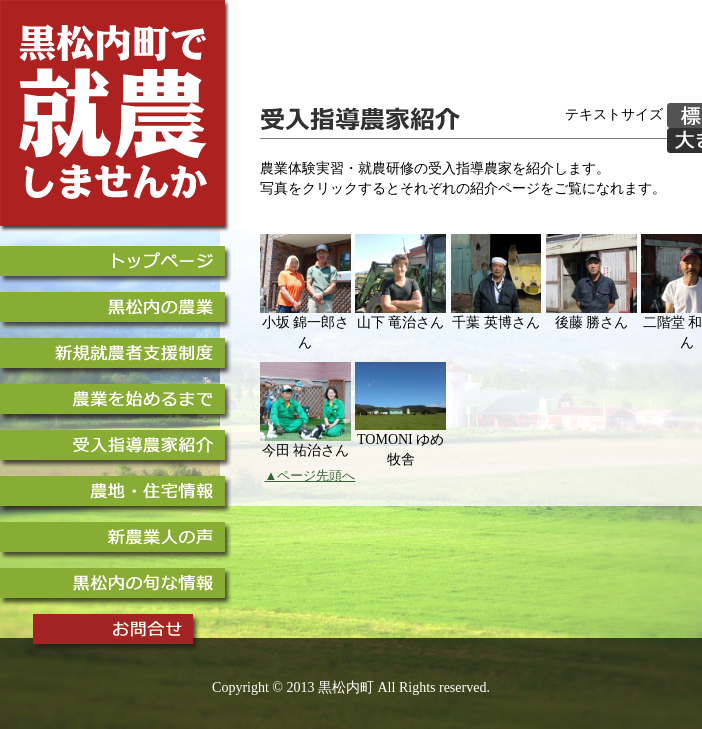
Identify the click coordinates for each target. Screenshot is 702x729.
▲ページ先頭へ (310, 475)
